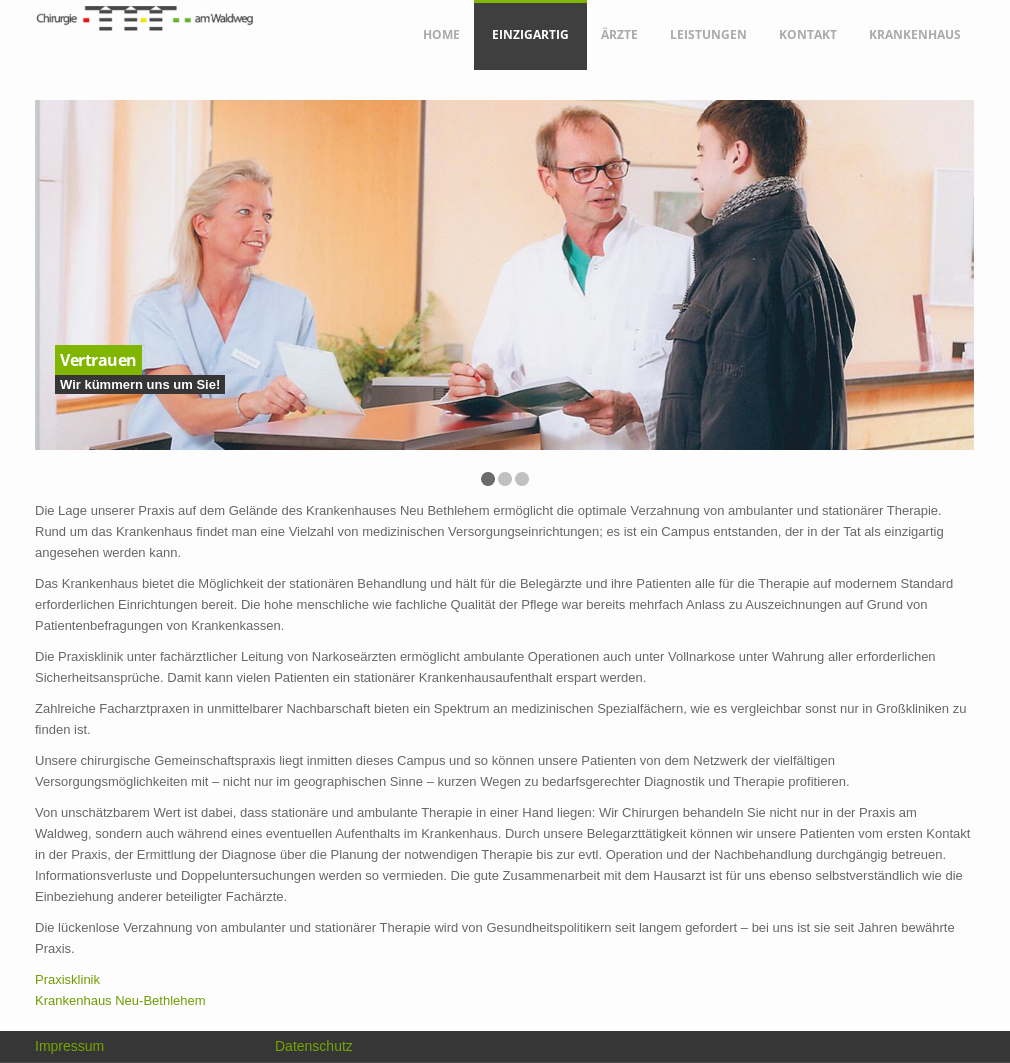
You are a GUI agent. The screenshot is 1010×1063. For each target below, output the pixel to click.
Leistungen (708, 34)
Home (441, 34)
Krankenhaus (915, 34)
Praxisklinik (67, 979)
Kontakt (808, 34)
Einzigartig (530, 34)
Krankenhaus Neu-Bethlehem (120, 1000)
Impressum (69, 1046)
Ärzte (619, 34)
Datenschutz (314, 1046)
